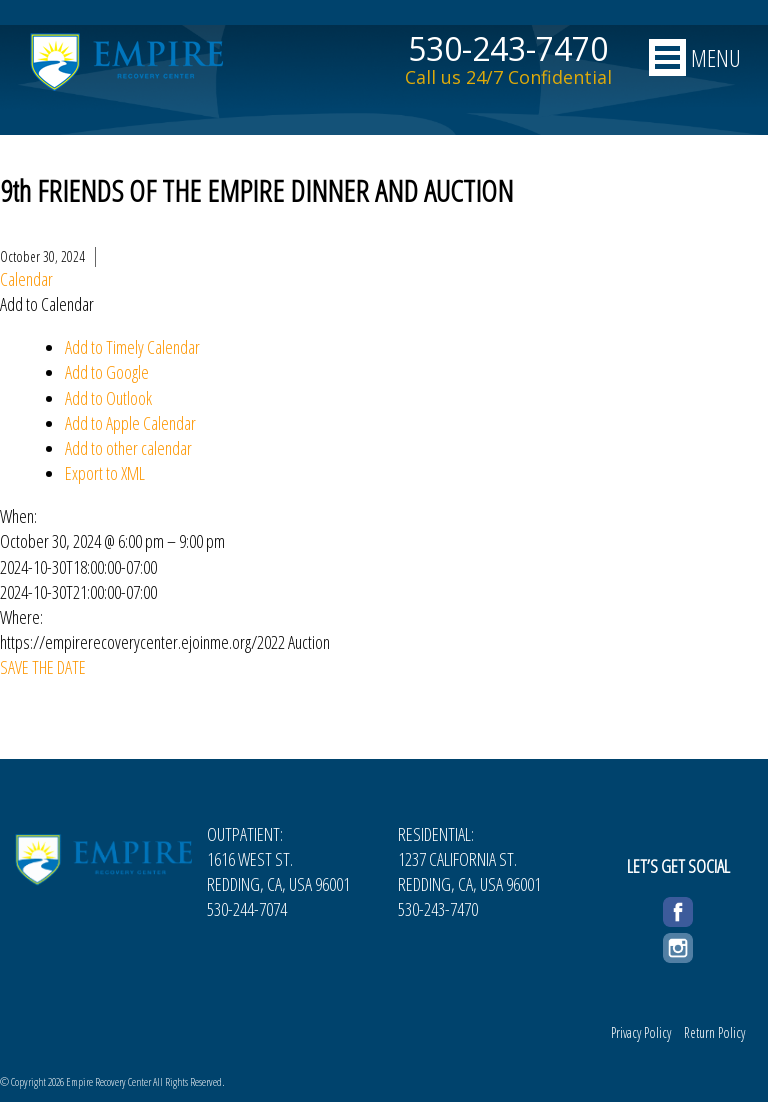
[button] (47, 304)
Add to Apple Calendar (130, 423)
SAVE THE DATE (43, 667)
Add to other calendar (128, 448)
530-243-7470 (508, 49)
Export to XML (105, 473)
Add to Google (107, 372)
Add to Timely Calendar (132, 347)
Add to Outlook (108, 398)
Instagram (678, 945)
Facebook (678, 909)
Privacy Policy (641, 1032)
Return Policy (714, 1032)
